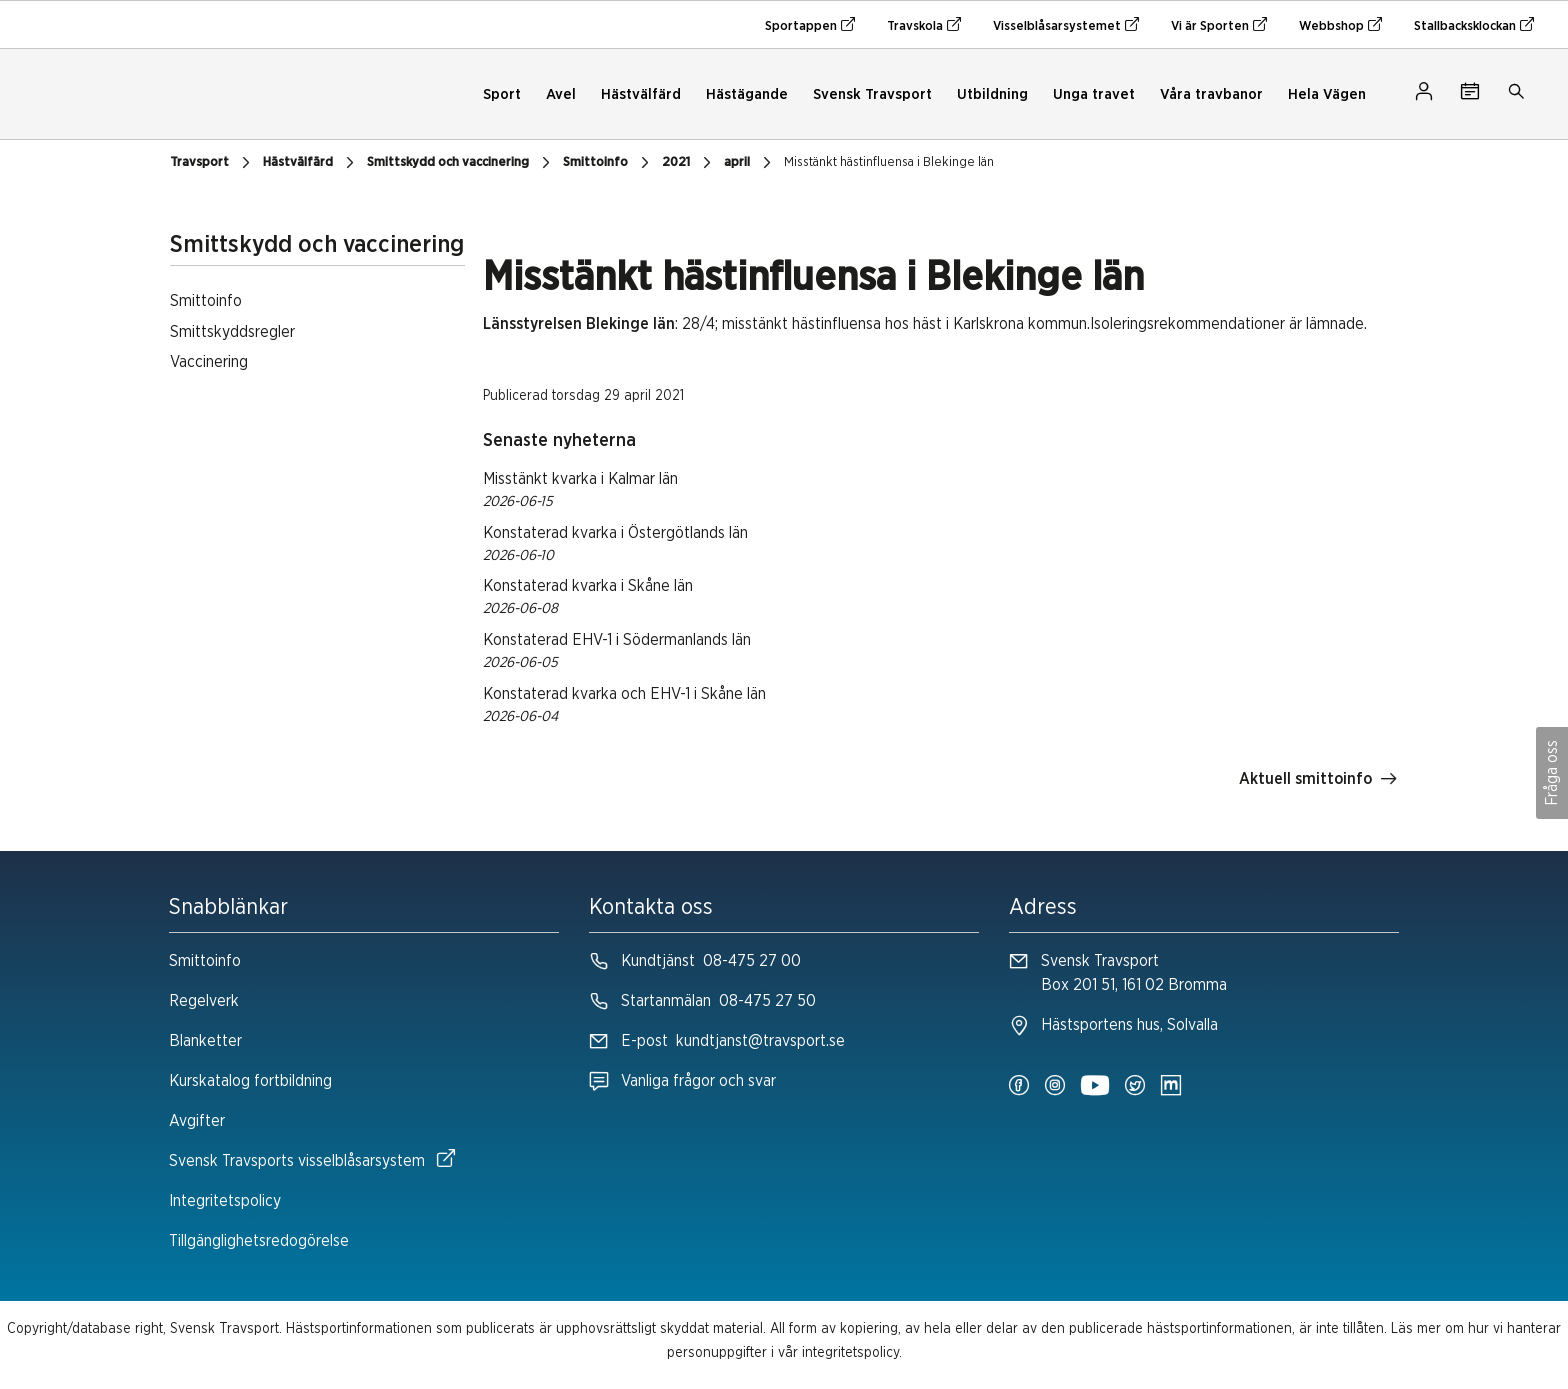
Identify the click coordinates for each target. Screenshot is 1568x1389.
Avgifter (197, 1121)
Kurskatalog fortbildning (250, 1081)
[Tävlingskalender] (1470, 94)
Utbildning (992, 94)
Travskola (924, 25)
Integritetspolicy (225, 1201)
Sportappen (810, 25)
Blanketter (205, 1041)
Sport (502, 94)
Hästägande (747, 94)
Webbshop (1340, 25)
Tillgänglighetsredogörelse (259, 1241)
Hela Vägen (1327, 94)
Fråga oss (1552, 773)
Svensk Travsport (872, 94)
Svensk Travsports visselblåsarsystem (312, 1159)
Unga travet (1094, 94)
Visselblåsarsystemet (1066, 25)
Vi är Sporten (1219, 25)
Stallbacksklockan (1474, 25)
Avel (561, 94)
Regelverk (204, 1001)
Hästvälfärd (641, 94)
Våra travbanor (1211, 94)
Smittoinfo (205, 961)
